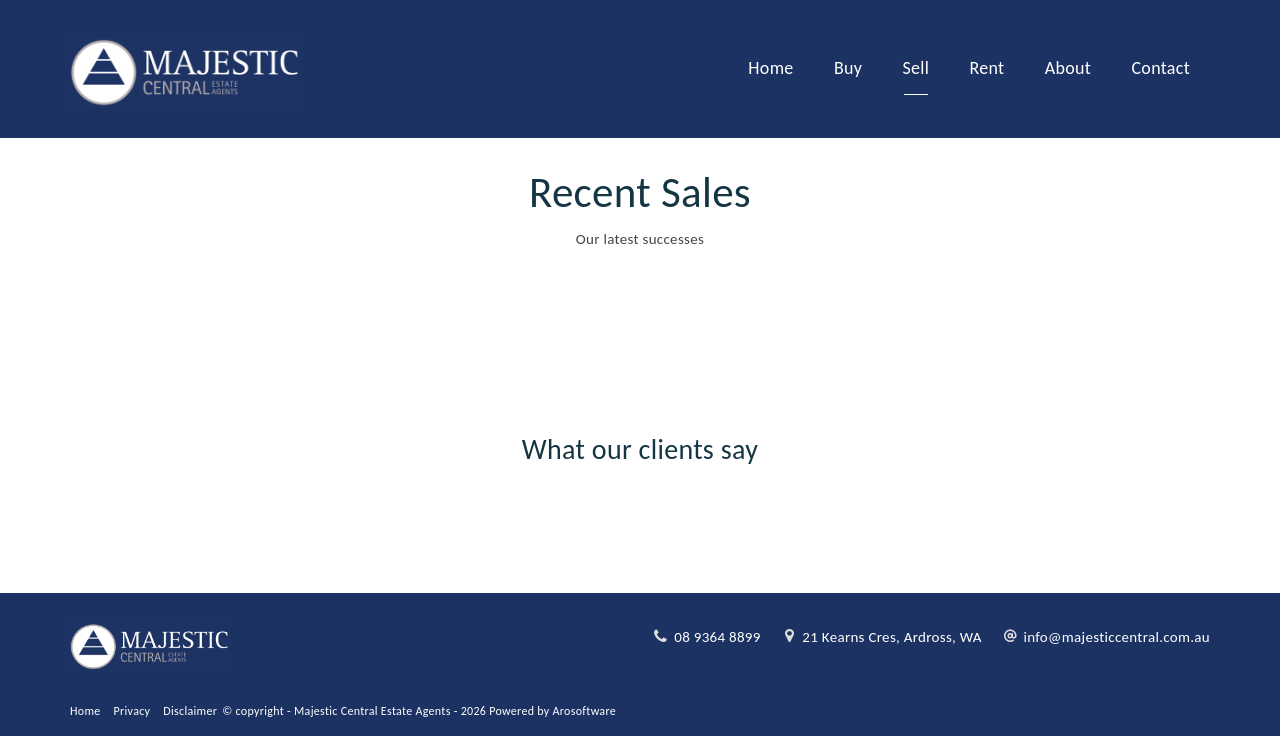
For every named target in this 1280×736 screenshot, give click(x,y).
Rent (987, 68)
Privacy (132, 711)
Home (770, 68)
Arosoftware (584, 711)
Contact (1160, 68)
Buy (848, 68)
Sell (916, 68)
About (1068, 68)
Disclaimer (190, 711)
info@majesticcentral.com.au (1116, 637)
